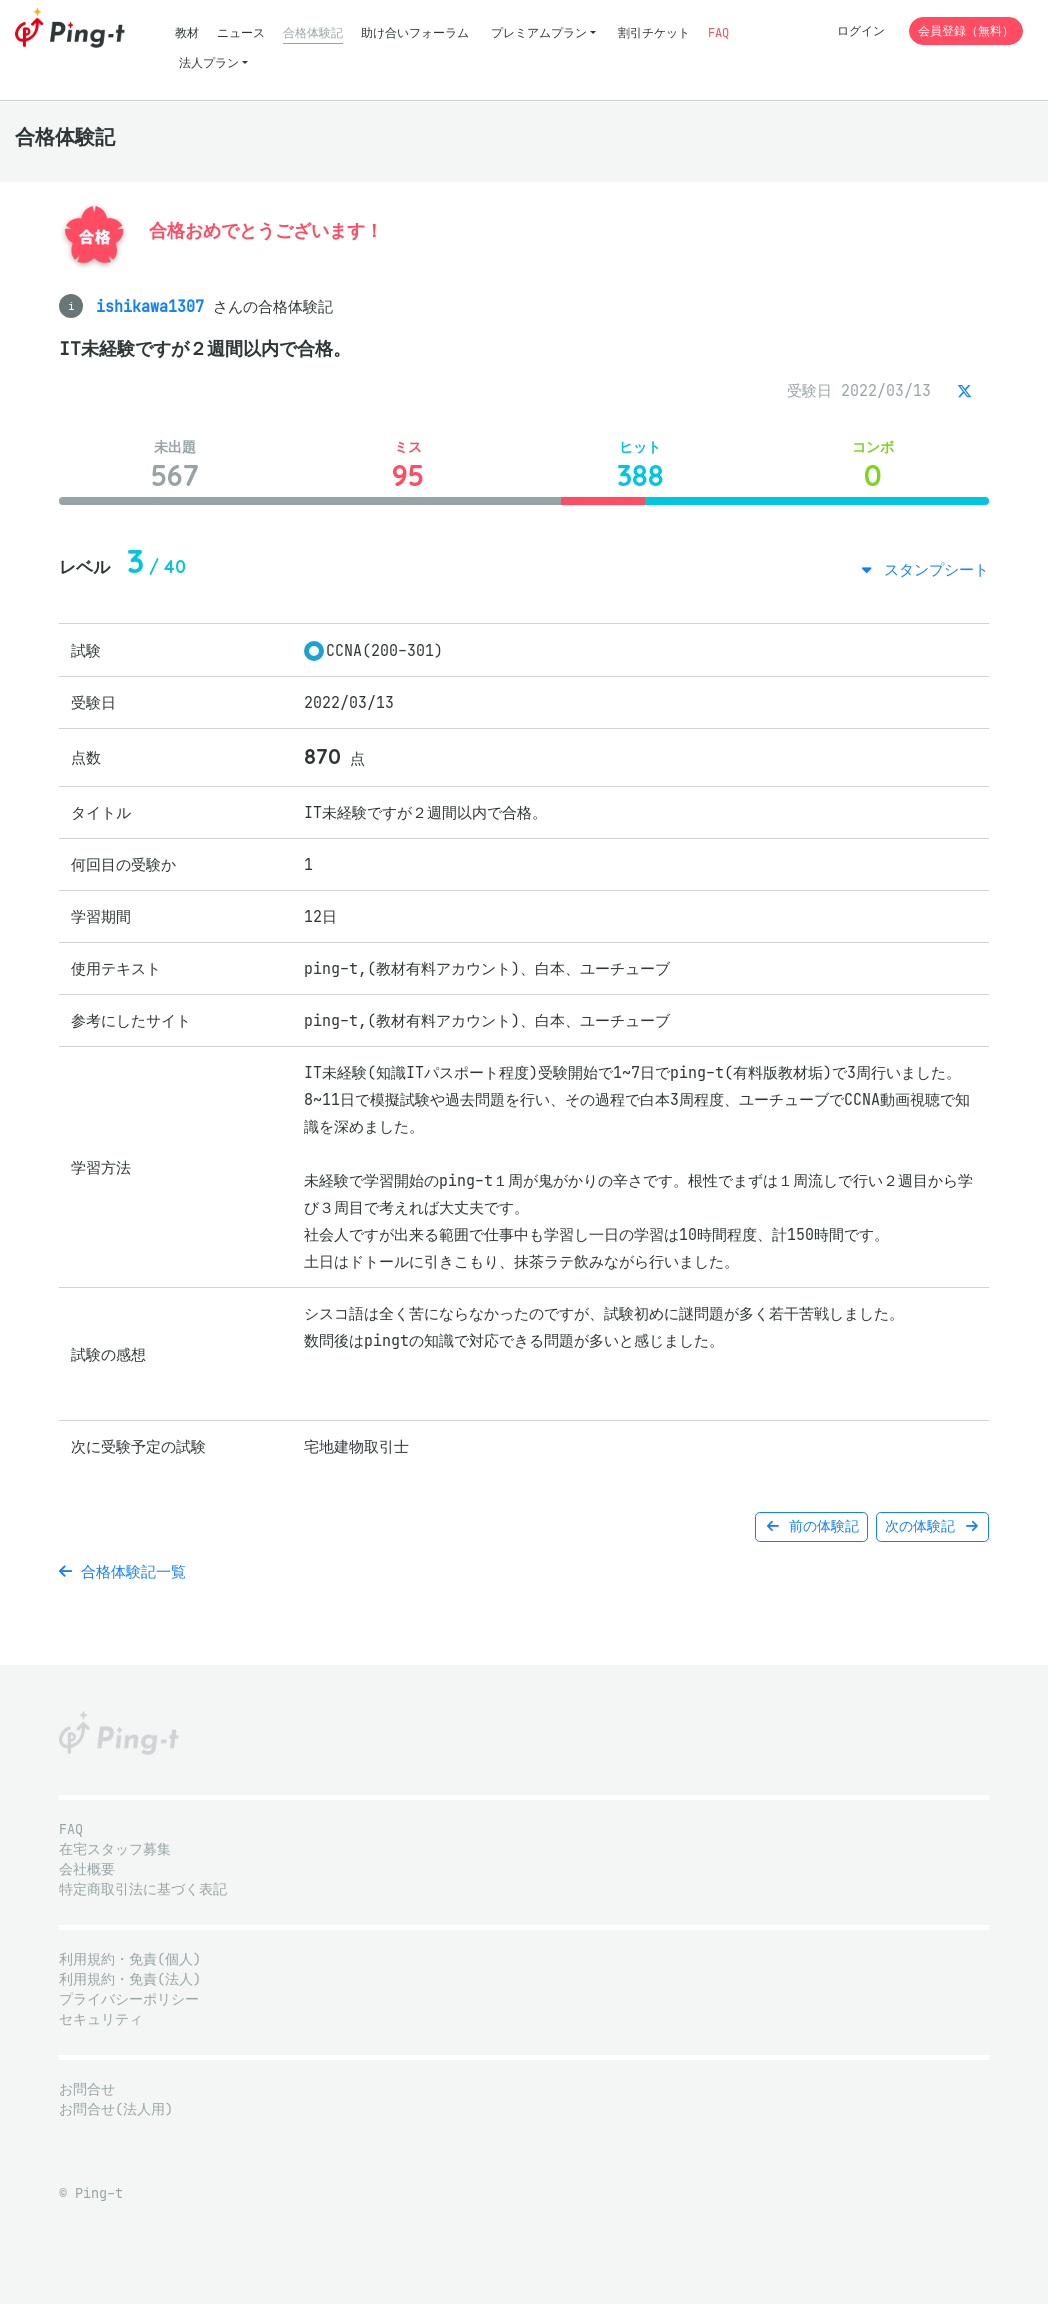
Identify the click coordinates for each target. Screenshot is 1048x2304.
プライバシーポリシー (129, 1999)
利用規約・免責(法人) (130, 1979)
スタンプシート (932, 569)
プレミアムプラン (539, 32)
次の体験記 (932, 1526)
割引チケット (654, 32)
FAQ (718, 32)
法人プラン (209, 62)
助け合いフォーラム (415, 32)
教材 (187, 32)
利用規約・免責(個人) (130, 1959)
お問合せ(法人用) (116, 2109)
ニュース (241, 32)
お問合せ (87, 2089)
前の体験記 (811, 1526)
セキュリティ (101, 2019)
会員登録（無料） (966, 30)
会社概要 (87, 1869)
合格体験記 (313, 32)
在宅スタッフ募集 (115, 1849)
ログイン (861, 30)
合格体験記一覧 (122, 1571)
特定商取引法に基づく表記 (143, 1889)
